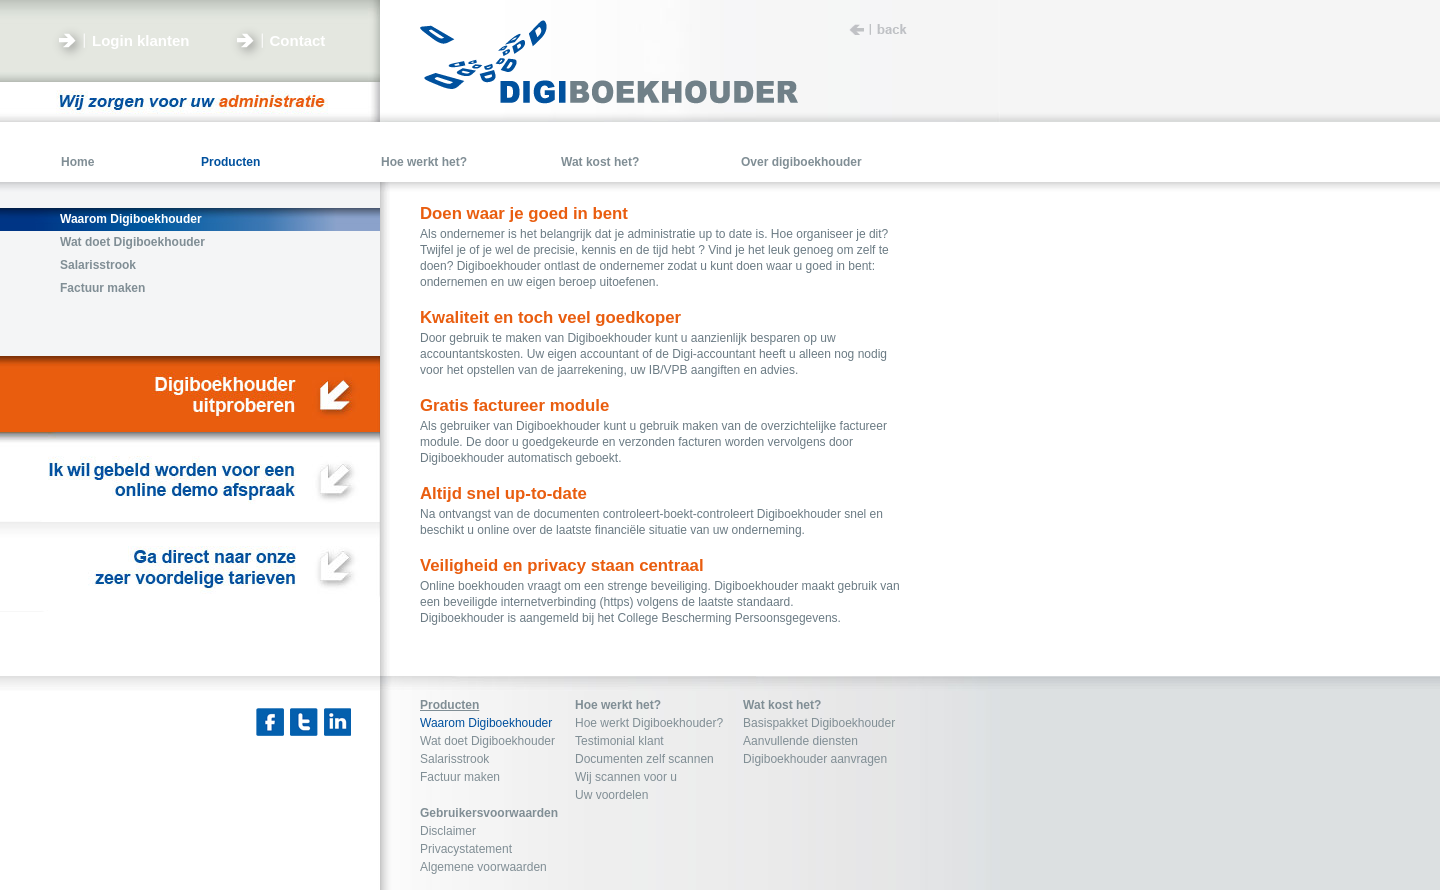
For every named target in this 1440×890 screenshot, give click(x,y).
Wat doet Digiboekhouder (487, 741)
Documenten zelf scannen (644, 759)
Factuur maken (460, 777)
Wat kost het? (782, 705)
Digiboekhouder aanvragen (815, 759)
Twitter (304, 722)
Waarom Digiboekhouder (486, 723)
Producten (449, 705)
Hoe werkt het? (618, 705)
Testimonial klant (619, 741)
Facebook (270, 722)
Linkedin (338, 722)
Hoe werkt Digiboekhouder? (649, 723)
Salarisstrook (454, 759)
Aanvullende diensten (800, 741)
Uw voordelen (611, 795)
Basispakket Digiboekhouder (819, 723)
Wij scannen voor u (626, 777)
